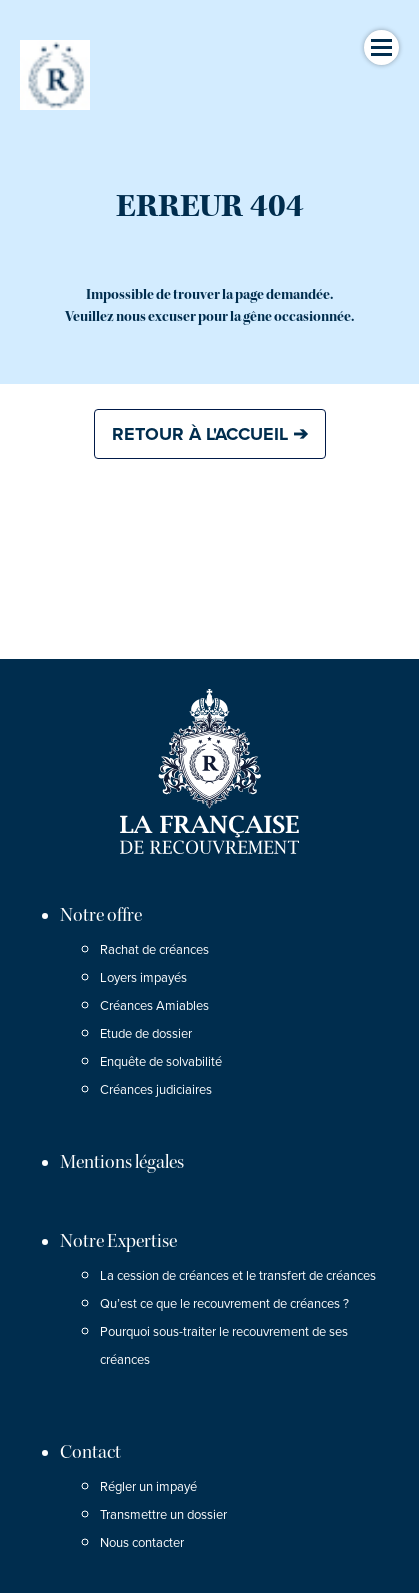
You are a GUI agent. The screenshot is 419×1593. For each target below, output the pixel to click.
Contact (90, 1452)
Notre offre (101, 915)
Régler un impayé (148, 1487)
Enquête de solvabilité (161, 1062)
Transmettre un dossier (163, 1515)
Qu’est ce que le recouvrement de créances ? (224, 1304)
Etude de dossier (146, 1034)
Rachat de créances (154, 950)
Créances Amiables (154, 1006)
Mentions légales (122, 1162)
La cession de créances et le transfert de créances (238, 1276)
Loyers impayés (143, 978)
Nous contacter (142, 1543)
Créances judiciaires (156, 1090)
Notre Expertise (118, 1241)
